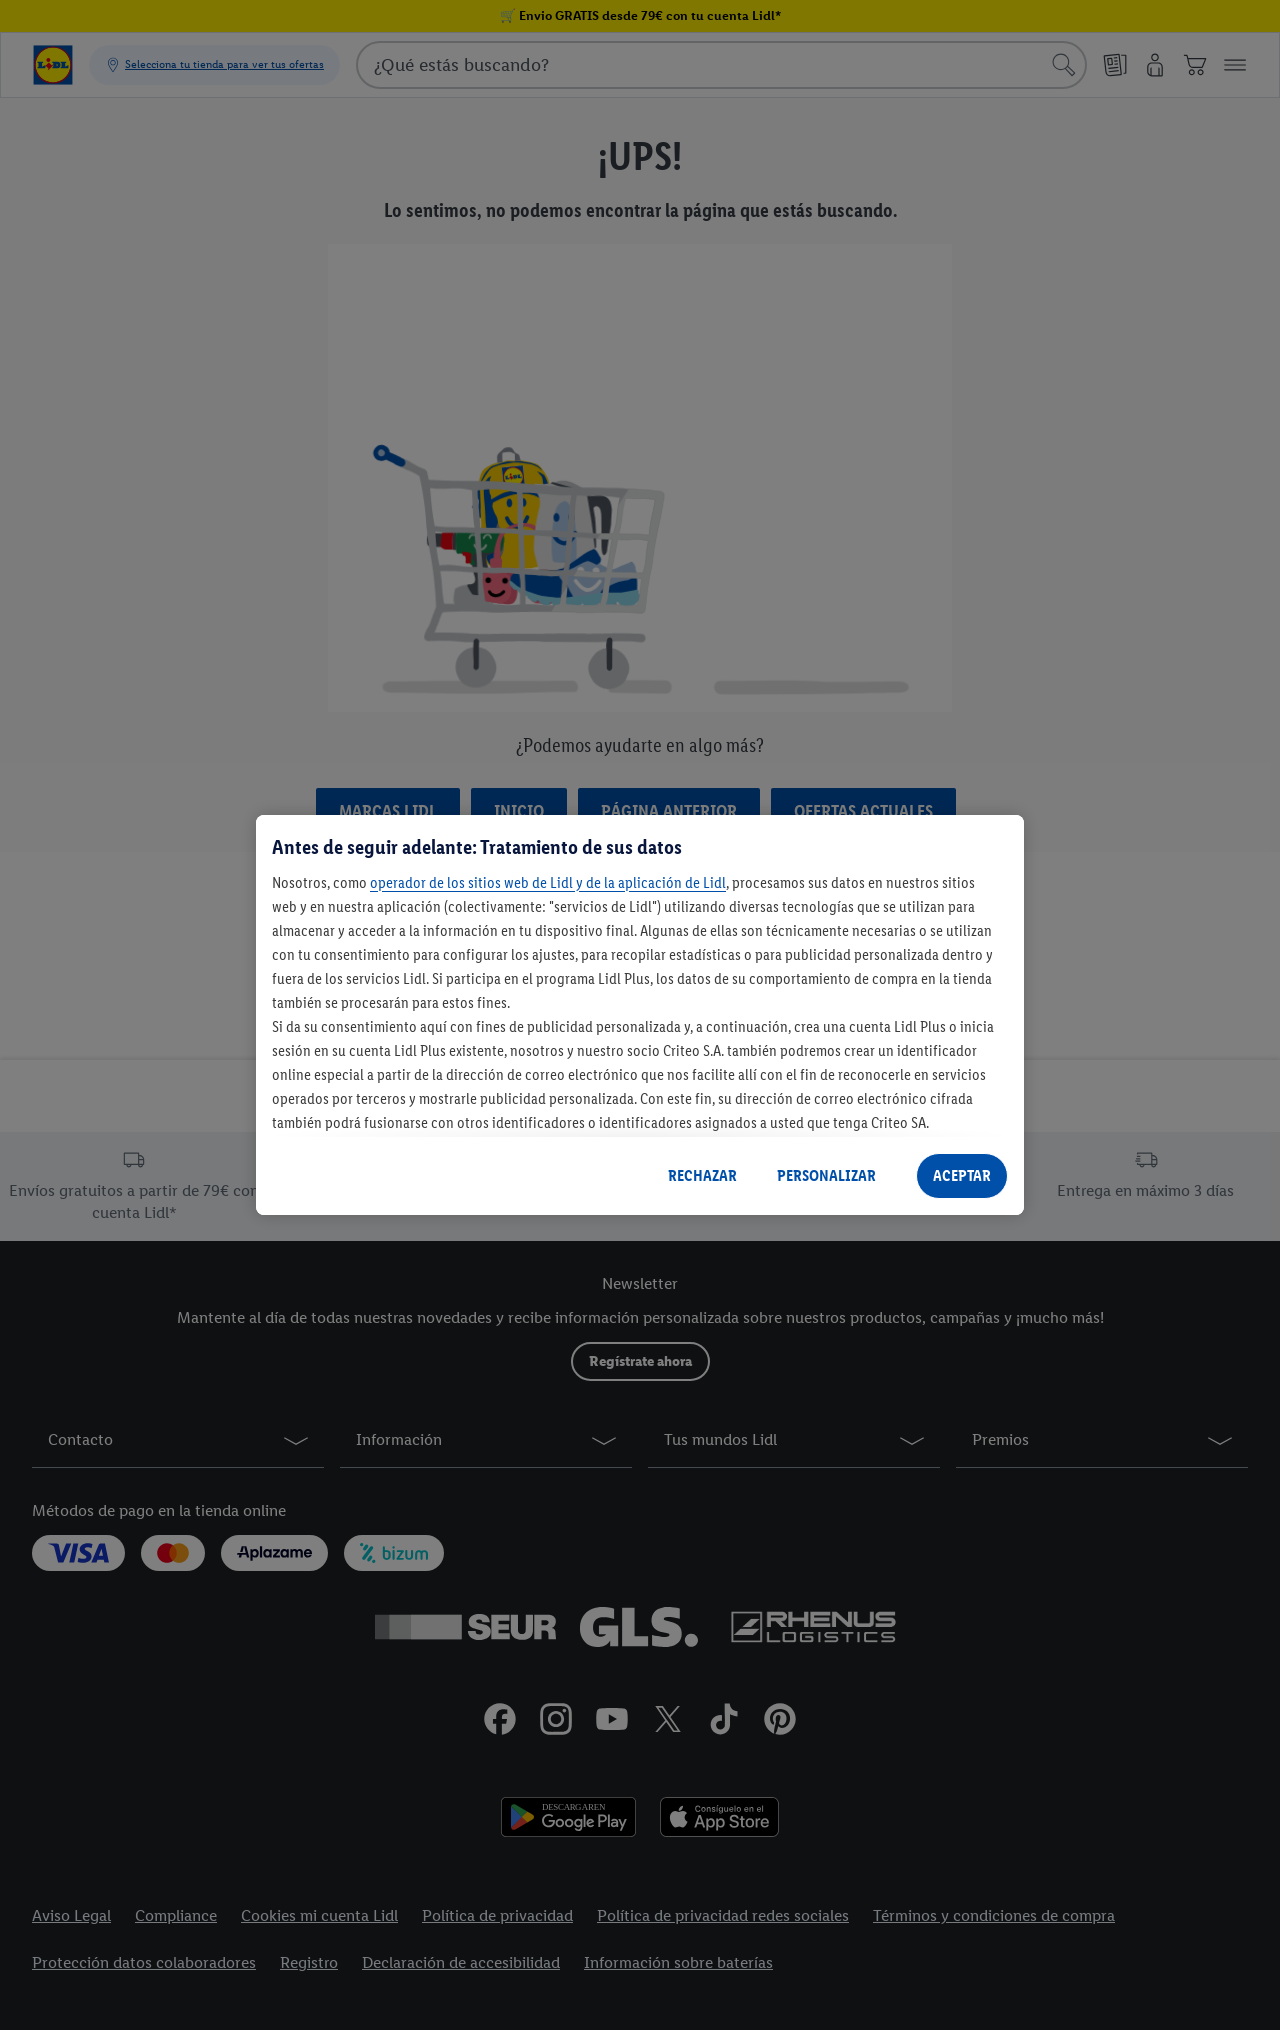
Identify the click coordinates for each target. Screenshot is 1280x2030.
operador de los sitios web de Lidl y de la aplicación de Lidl (548, 882)
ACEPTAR (962, 1175)
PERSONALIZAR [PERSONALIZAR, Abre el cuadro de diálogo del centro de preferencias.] (826, 1175)
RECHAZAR (702, 1175)
